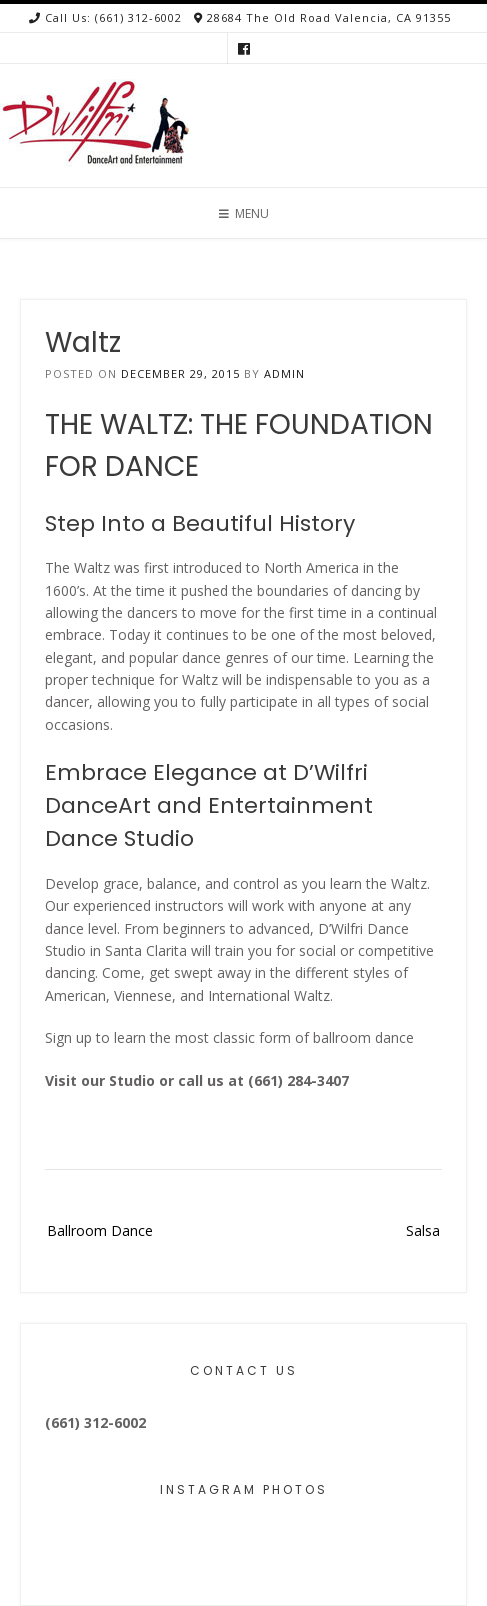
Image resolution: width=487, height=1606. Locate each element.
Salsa (423, 1230)
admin (284, 373)
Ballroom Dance (100, 1230)
